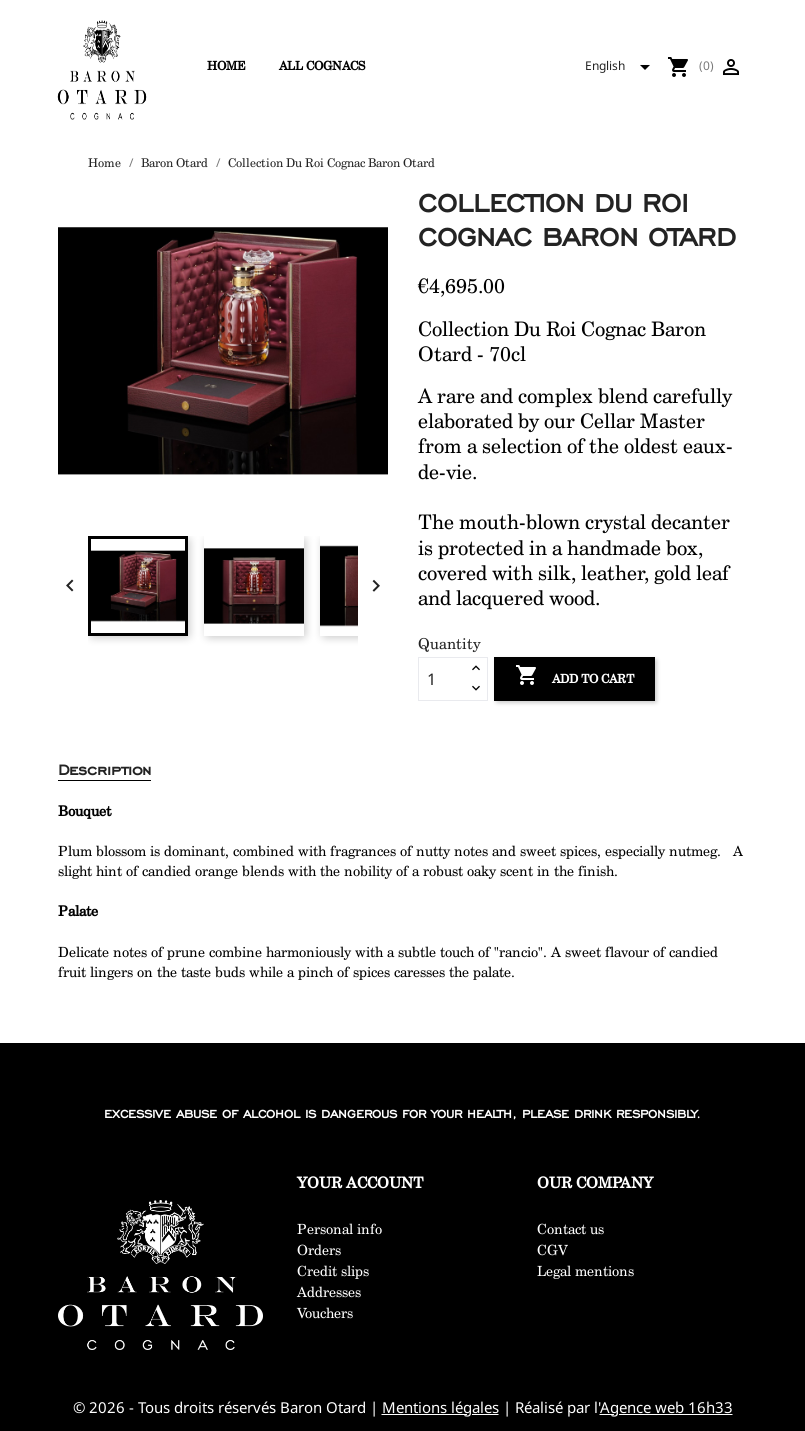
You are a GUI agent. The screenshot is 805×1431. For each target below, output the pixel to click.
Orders (319, 1249)
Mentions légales (440, 1407)
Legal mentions (585, 1270)
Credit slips (333, 1270)
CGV (552, 1249)
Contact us (570, 1228)
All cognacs (322, 65)
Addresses (329, 1291)
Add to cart (574, 677)
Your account (360, 1182)
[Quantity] (442, 679)
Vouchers (325, 1312)
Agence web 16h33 (666, 1407)
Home (226, 65)
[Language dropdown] (623, 67)
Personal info (339, 1228)
